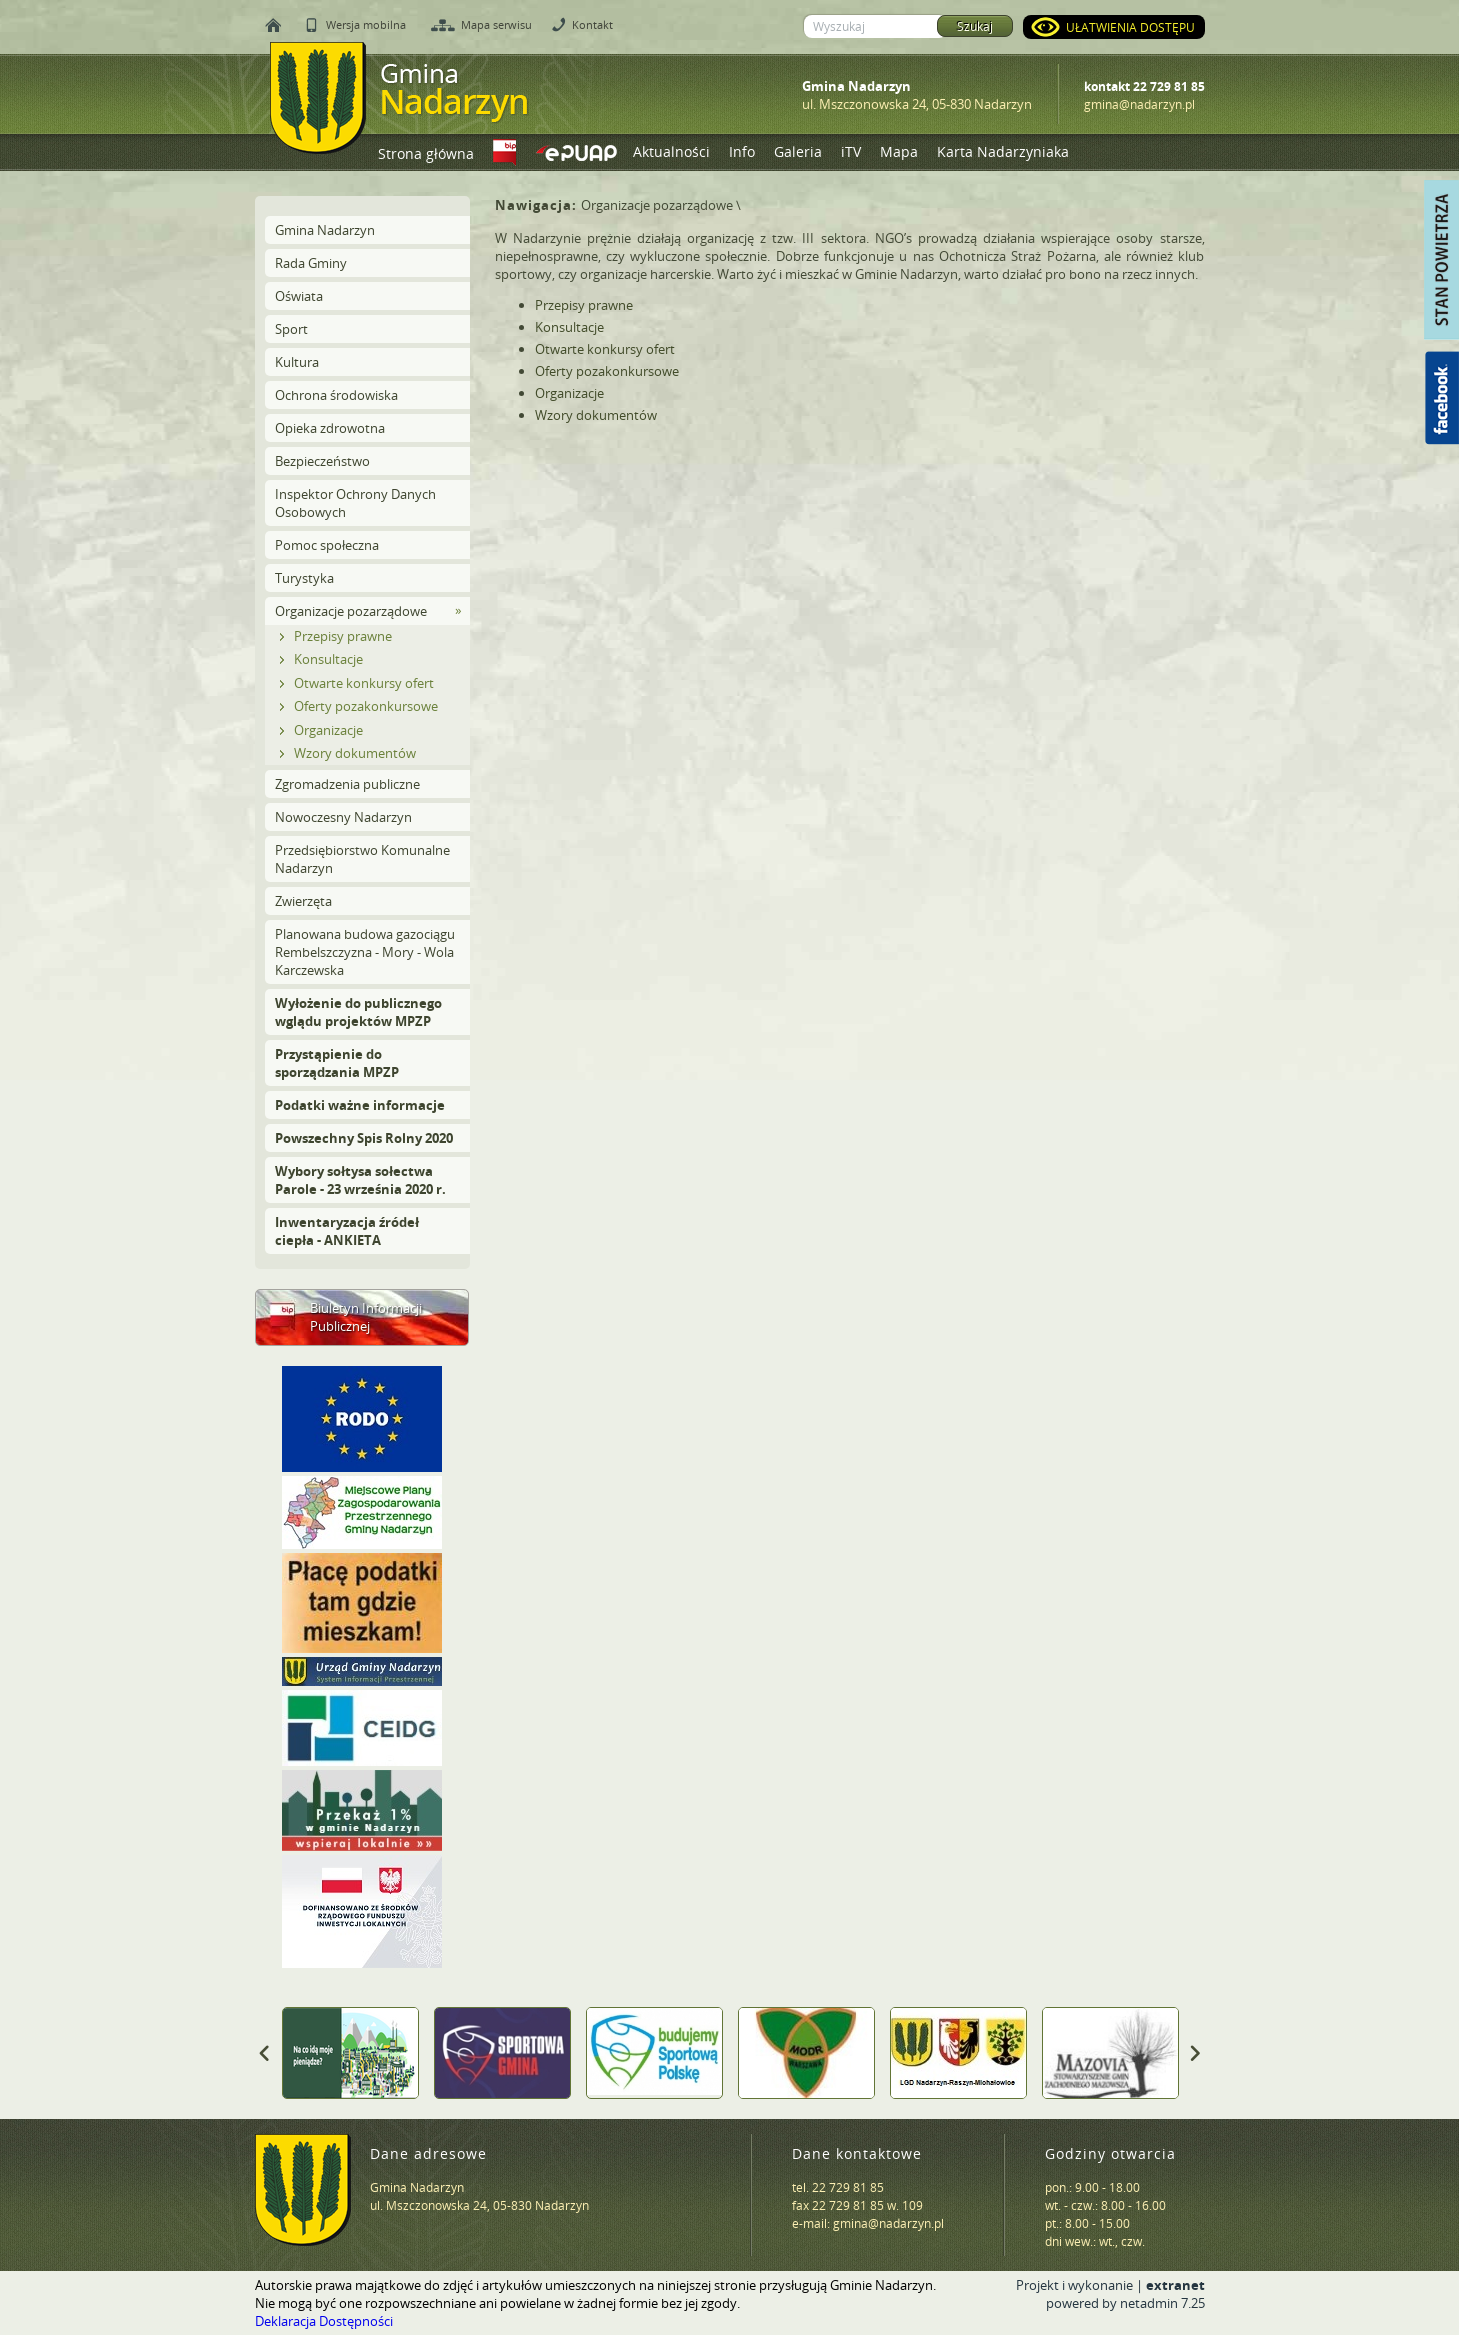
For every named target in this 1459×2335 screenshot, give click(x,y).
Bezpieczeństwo (322, 461)
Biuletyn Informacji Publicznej (366, 1317)
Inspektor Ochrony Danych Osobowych (355, 503)
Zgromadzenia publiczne (347, 784)
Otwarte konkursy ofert (364, 683)
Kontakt (592, 24)
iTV (851, 151)
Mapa (899, 151)
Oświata (299, 296)
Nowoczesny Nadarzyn (343, 817)
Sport (291, 329)
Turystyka (304, 578)
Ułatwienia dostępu (1130, 27)
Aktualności (671, 151)
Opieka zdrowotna (330, 428)
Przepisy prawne (343, 636)
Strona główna (426, 153)
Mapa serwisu (496, 24)
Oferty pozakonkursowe (366, 706)
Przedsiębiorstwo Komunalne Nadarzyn (362, 859)
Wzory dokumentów (355, 753)
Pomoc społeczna (327, 545)
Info (742, 151)
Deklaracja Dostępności (324, 2321)
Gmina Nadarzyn (325, 230)
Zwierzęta (303, 901)
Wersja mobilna (366, 24)
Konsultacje (328, 659)
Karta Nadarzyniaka (1003, 151)
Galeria (798, 151)
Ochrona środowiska (336, 395)
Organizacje (328, 730)
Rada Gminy (311, 263)
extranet (1175, 2285)
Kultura (297, 362)
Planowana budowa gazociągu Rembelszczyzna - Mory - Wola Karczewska (365, 952)
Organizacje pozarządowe (351, 611)
